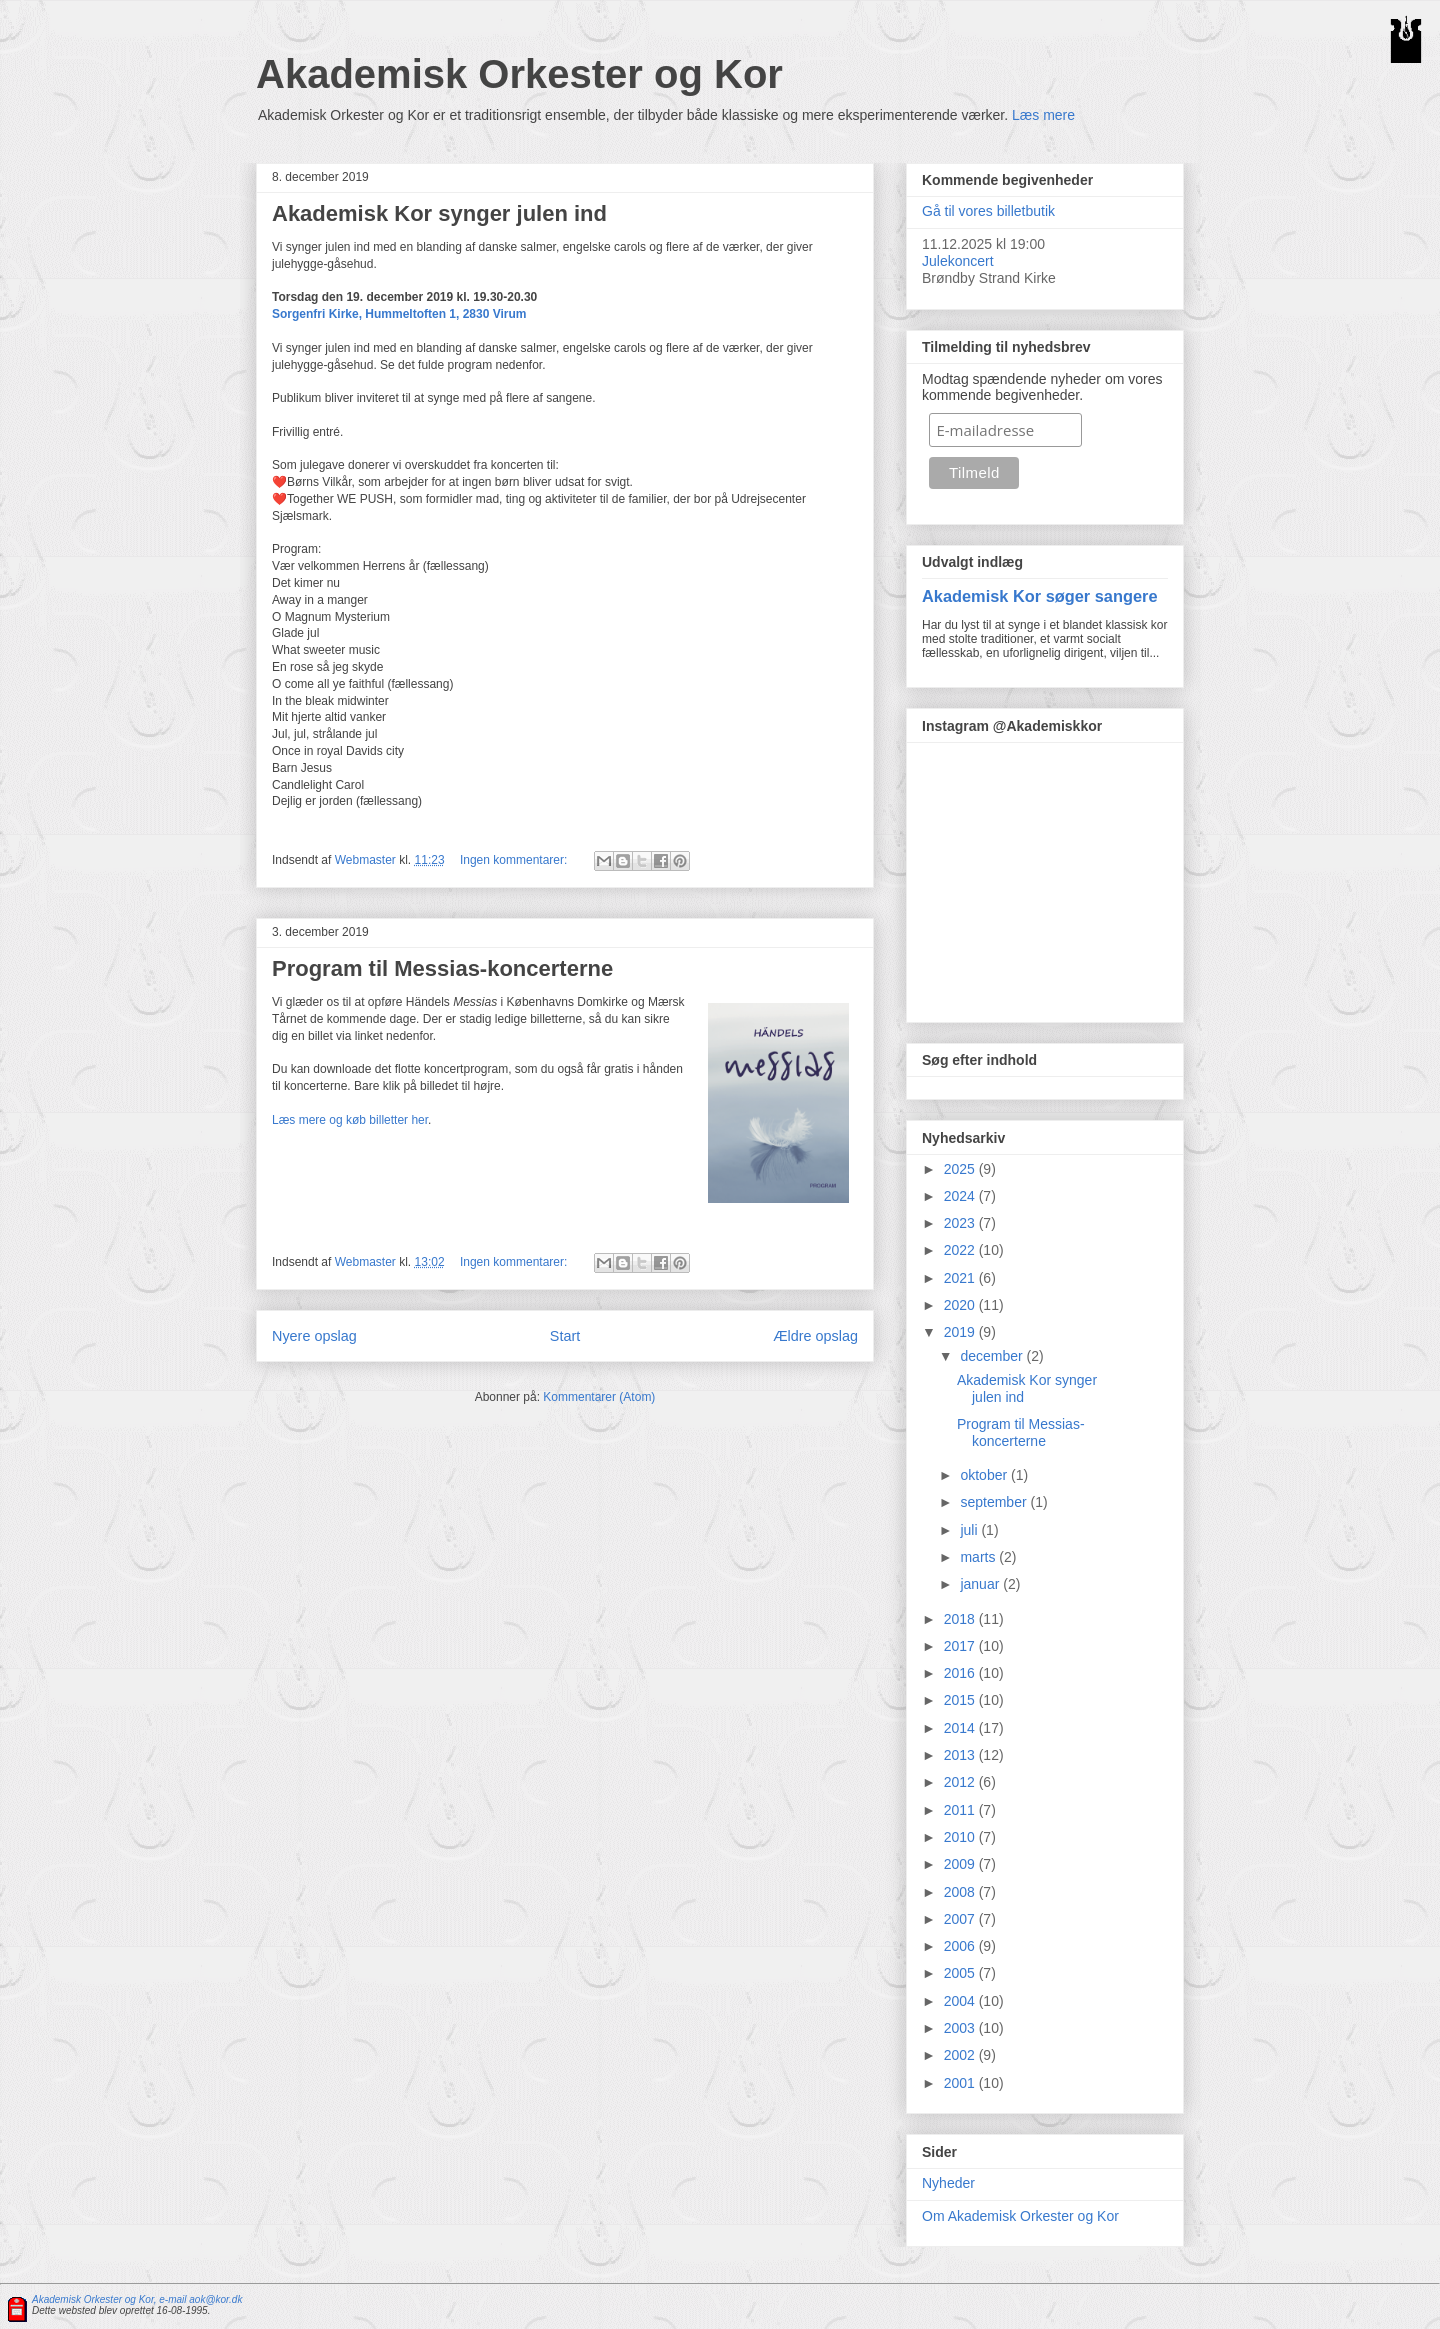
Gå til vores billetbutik (988, 211)
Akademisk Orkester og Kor (519, 74)
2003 (961, 2028)
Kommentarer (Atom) (599, 1397)
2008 (961, 1892)
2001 (961, 2083)
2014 (961, 1728)
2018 (961, 1619)
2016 (961, 1673)
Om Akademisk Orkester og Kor (1020, 2216)
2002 (961, 2055)
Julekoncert (958, 261)
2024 (961, 1196)
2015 (961, 1700)
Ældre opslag (815, 1336)
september (995, 1502)
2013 (961, 1755)
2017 (961, 1646)
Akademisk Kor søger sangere (1040, 596)
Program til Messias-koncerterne (442, 968)
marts (979, 1557)
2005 (961, 1973)
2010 (961, 1837)
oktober (985, 1475)
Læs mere (1043, 115)
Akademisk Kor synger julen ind (439, 213)
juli (970, 1530)
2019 (961, 1332)
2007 (961, 1919)
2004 (961, 2001)
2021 (961, 1278)
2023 (961, 1223)
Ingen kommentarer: (515, 860)
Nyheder (948, 2183)
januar (981, 1584)
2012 (961, 1782)
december (993, 1356)
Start (565, 1336)
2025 (961, 1169)
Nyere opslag (314, 1336)
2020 (961, 1305)
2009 (961, 1864)
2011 (961, 1810)
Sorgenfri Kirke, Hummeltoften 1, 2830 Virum (399, 314)
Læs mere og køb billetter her (350, 1120)
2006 (961, 1946)
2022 (961, 1250)
